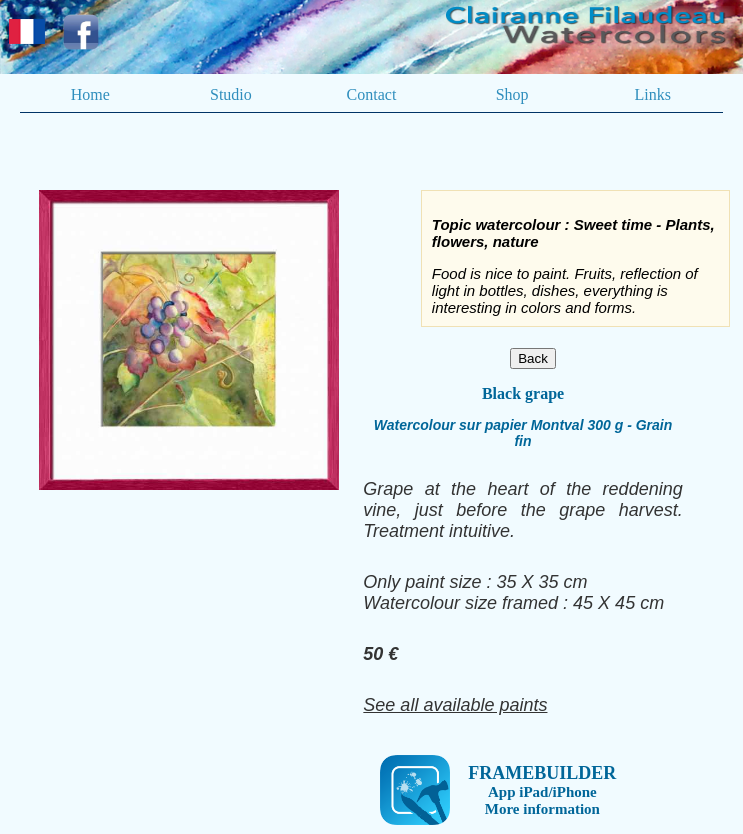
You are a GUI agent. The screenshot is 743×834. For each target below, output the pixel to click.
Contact (372, 94)
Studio (231, 94)
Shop (512, 94)
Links (652, 94)
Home (90, 94)
